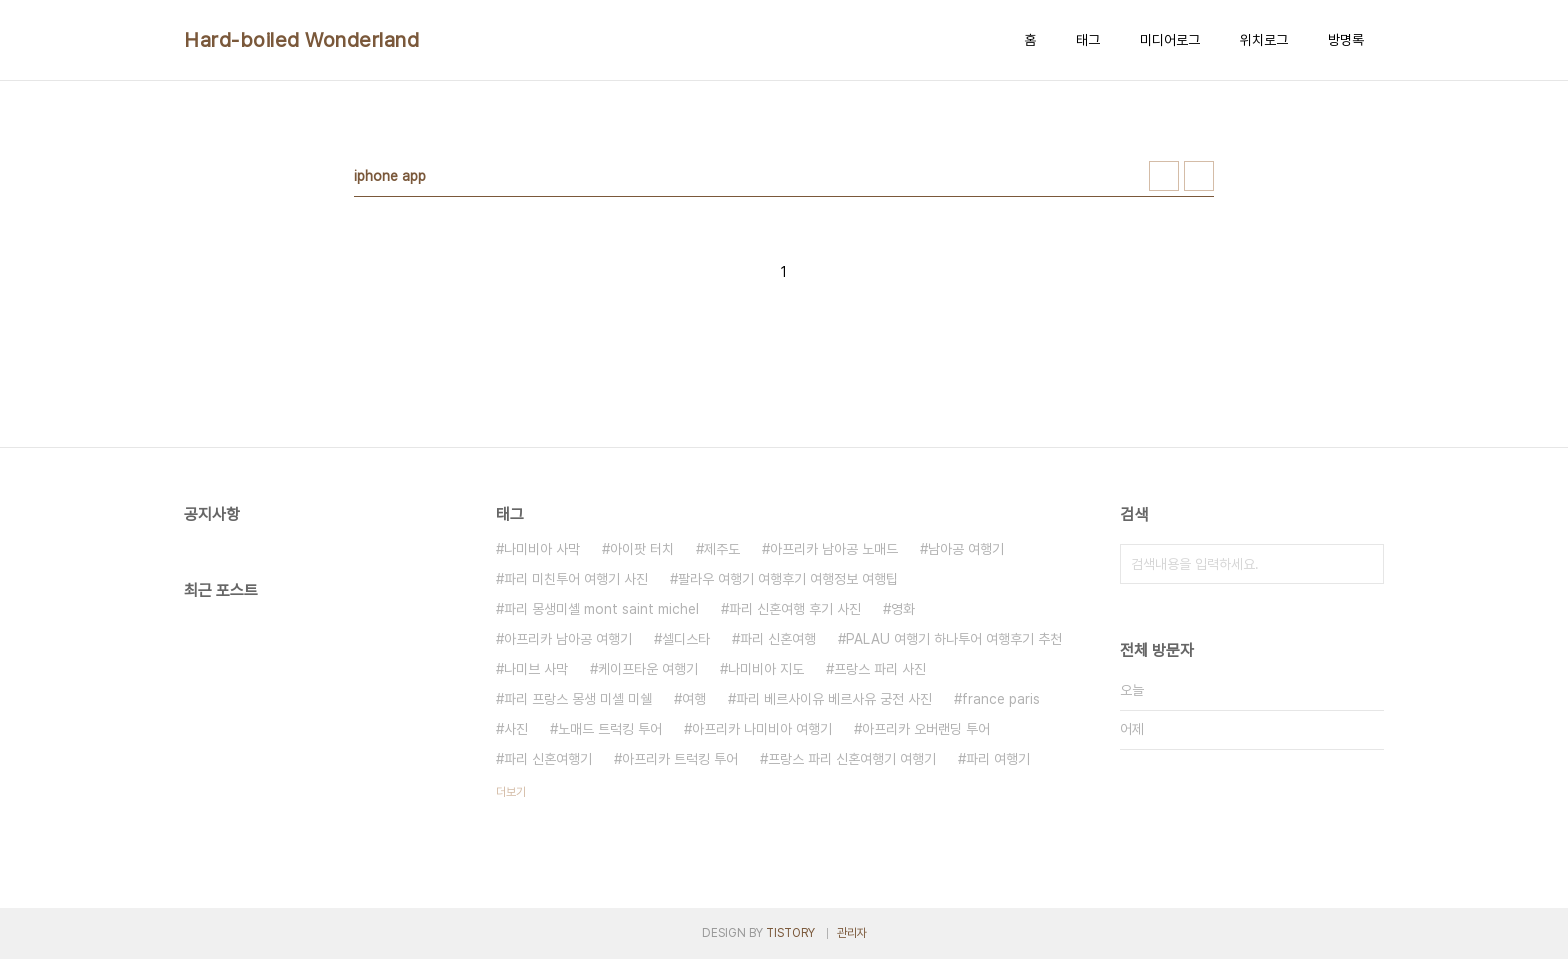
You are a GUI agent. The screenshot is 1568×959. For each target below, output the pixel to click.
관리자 (852, 933)
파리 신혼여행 (778, 639)
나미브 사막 (536, 669)
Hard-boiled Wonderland (301, 40)
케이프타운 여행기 (648, 669)
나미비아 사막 (542, 549)
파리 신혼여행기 (548, 759)
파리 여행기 (998, 759)
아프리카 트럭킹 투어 (680, 759)
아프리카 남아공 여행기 (568, 639)
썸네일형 (1164, 176)
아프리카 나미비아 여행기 (762, 729)
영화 (903, 609)
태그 (1088, 40)
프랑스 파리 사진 (880, 669)
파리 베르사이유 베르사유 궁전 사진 (834, 699)
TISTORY (790, 933)
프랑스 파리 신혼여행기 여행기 (852, 759)
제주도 (722, 549)
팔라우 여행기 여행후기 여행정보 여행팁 (788, 579)
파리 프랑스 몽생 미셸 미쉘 (578, 699)
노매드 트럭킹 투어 (610, 729)
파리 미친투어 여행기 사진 (576, 579)
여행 (694, 699)
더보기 (511, 792)
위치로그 (1264, 40)
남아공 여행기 (966, 549)
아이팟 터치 (642, 549)
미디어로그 (1170, 40)
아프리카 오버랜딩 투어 (926, 729)
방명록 (1346, 40)
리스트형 (1199, 176)
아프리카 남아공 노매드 (834, 549)
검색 (1364, 564)
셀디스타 (686, 639)
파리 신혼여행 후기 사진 (795, 609)
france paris (1001, 699)
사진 (516, 729)
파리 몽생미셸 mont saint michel (601, 609)
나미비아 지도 (766, 669)
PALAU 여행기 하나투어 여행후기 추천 (954, 639)
